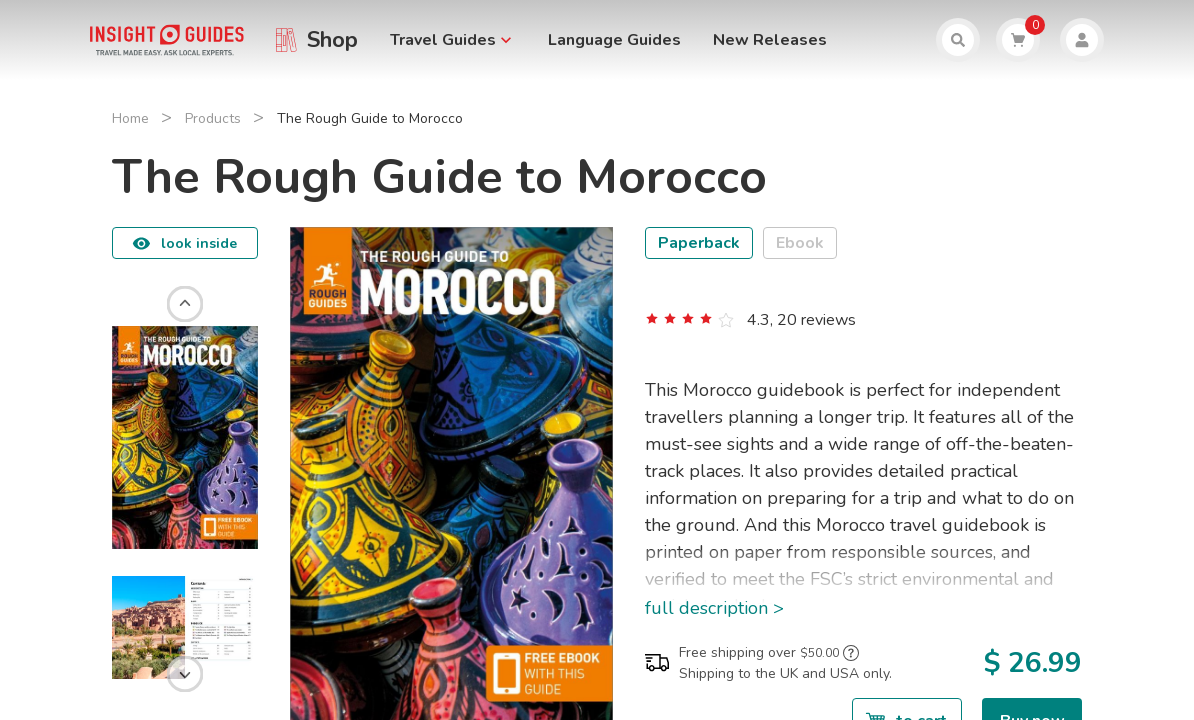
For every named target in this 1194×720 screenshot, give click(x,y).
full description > (714, 608)
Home (130, 118)
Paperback (699, 243)
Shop (332, 40)
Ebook (800, 243)
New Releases (770, 40)
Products (213, 118)
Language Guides (614, 40)
